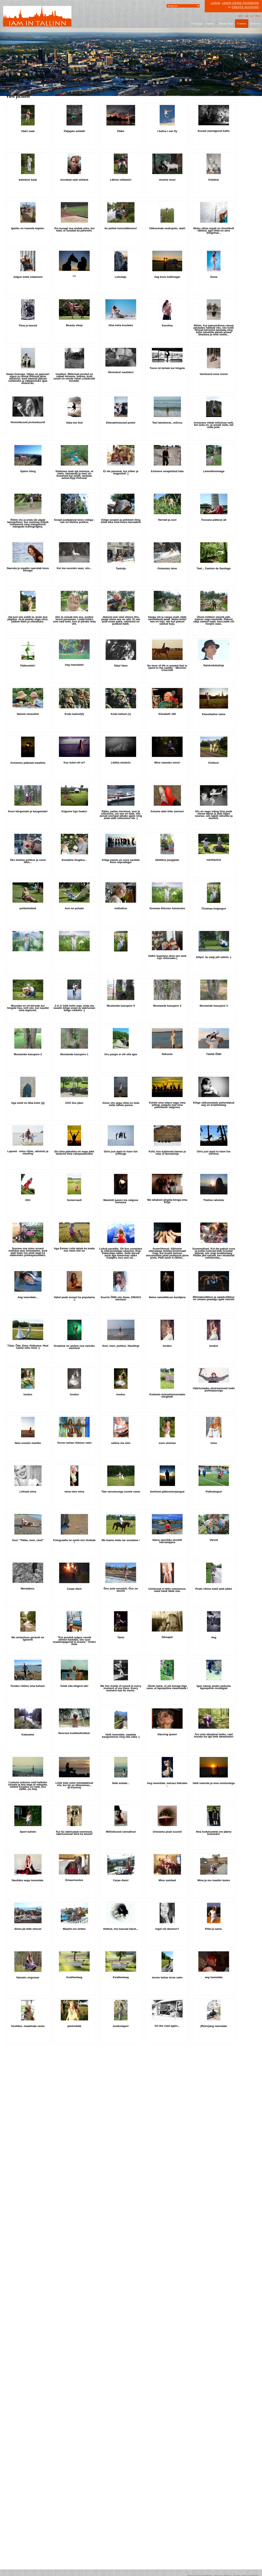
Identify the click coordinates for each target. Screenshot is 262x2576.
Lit (251, 15)
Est (241, 15)
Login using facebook (240, 3)
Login (215, 3)
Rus (257, 15)
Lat (246, 15)
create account (245, 7)
